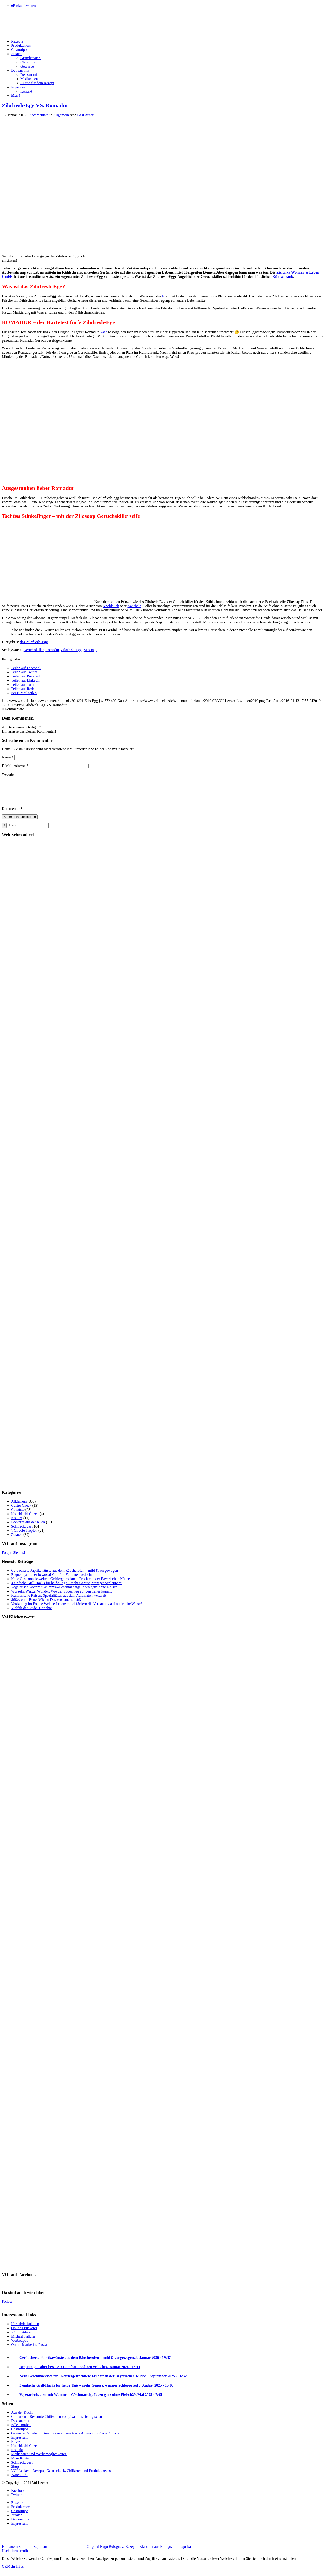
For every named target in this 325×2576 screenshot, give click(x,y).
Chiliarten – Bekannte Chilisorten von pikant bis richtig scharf (57, 2422)
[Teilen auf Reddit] (24, 689)
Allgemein (61, 115)
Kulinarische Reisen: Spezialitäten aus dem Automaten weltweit (58, 1601)
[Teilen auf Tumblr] (24, 685)
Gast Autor (85, 115)
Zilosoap (90, 650)
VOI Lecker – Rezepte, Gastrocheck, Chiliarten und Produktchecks (61, 2476)
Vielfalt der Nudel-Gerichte (31, 1613)
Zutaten (16, 1540)
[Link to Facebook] (18, 2496)
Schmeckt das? (22, 1532)
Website (8, 774)
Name (7, 757)
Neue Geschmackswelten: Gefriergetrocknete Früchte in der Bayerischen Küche (70, 1584)
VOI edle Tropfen (24, 1536)
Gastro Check (21, 1511)
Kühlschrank (282, 276)
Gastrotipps (19, 2435)
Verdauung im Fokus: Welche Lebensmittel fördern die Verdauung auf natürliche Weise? (76, 1609)
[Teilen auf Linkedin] (25, 680)
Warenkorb (19, 2480)
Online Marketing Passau (30, 2350)
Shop (15, 2472)
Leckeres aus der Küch (28, 1528)
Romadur (52, 650)
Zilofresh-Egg (71, 650)
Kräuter (16, 1523)
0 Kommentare (37, 115)
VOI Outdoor (21, 2338)
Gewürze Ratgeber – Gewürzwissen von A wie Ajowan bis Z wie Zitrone (65, 2439)
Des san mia (20, 2426)
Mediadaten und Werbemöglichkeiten (39, 2460)
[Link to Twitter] (16, 2500)
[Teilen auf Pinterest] (25, 676)
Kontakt (17, 2455)
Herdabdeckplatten (25, 2329)
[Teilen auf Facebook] (26, 668)
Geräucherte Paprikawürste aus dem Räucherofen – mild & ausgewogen (64, 1576)
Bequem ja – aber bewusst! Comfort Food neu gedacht (51, 1580)
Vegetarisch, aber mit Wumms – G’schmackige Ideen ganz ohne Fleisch (64, 1593)
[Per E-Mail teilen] (24, 693)
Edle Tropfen (21, 2430)
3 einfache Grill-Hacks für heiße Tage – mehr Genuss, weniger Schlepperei (66, 1588)
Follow (7, 2307)
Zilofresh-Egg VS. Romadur (35, 105)
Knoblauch (111, 606)
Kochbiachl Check (25, 1519)
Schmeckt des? (22, 2468)
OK (4, 2572)
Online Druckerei (24, 2333)
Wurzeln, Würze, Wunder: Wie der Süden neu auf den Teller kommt (61, 1597)
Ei (163, 296)
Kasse (15, 2447)
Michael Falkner (23, 2342)
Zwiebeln (134, 606)
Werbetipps (19, 2346)
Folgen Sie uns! (13, 1558)
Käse (103, 332)
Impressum (19, 2443)
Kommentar (12, 814)
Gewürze (18, 1515)
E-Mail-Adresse (15, 766)
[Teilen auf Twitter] (24, 672)
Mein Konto (20, 2464)
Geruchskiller (34, 650)
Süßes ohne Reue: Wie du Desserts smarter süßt (46, 1605)
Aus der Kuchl (22, 2418)
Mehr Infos (15, 2572)
